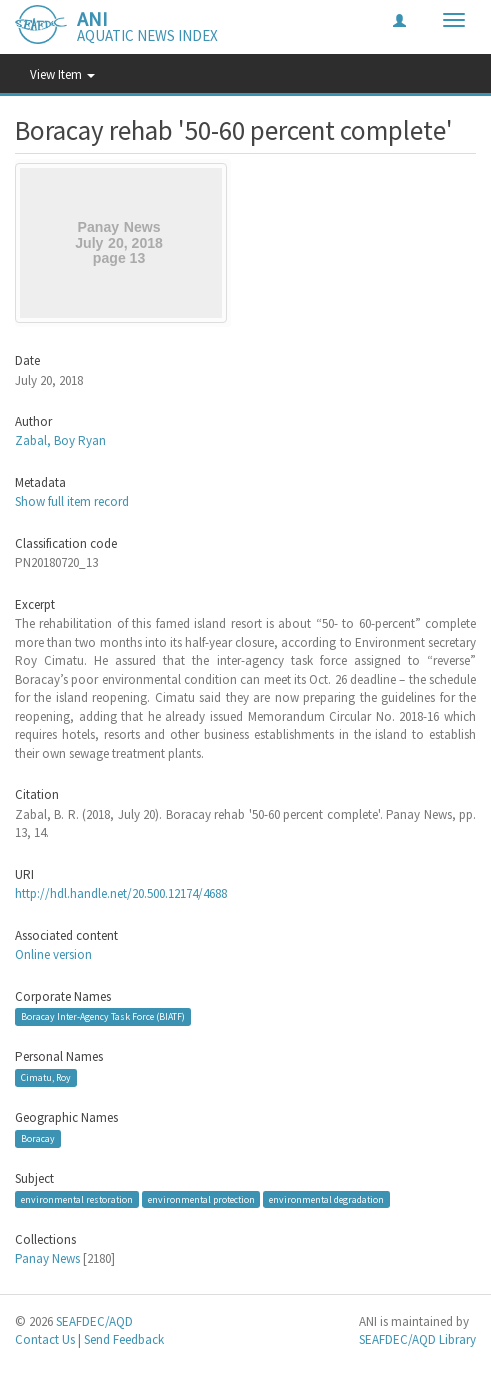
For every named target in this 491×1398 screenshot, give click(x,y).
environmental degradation (326, 1199)
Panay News (47, 1258)
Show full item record (72, 501)
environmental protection (201, 1199)
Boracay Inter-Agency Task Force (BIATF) (103, 1016)
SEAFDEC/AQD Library (417, 1339)
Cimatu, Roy (46, 1077)
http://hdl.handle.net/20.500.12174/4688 (121, 893)
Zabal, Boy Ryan (60, 440)
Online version (53, 954)
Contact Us (45, 1339)
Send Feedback (124, 1339)
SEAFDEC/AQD (94, 1321)
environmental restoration (77, 1199)
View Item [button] (62, 74)
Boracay (38, 1138)
